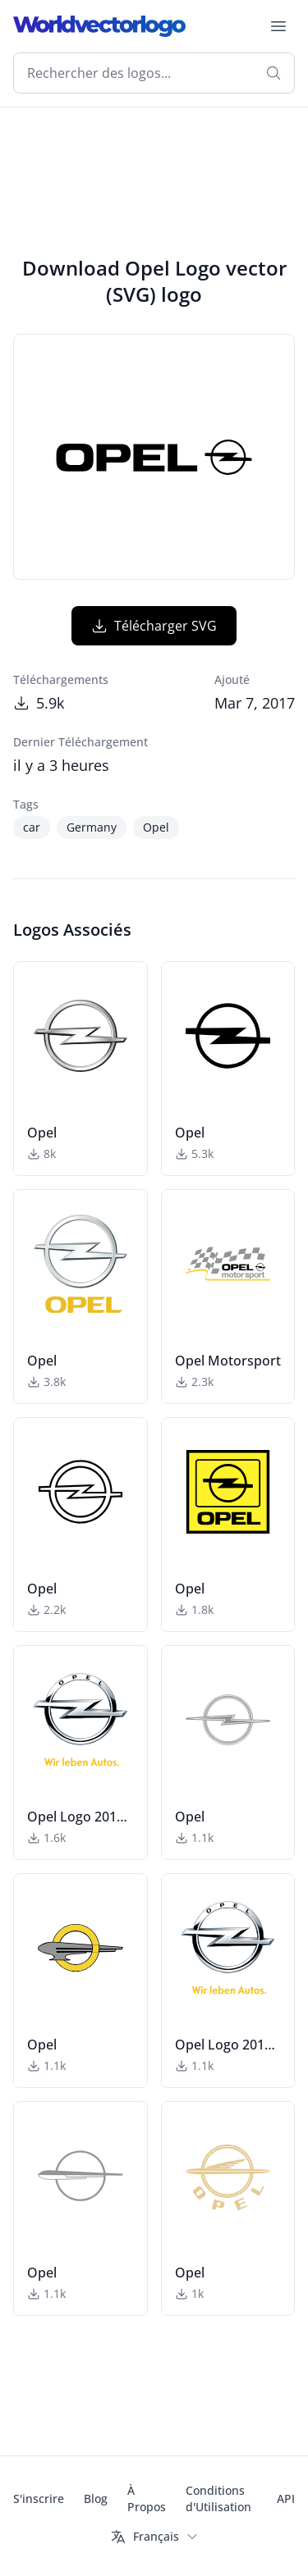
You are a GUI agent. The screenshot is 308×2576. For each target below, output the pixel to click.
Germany (92, 827)
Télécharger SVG (154, 626)
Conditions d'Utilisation (218, 2498)
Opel (156, 827)
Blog (96, 2498)
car (31, 827)
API (286, 2498)
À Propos (146, 2498)
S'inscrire (38, 2498)
